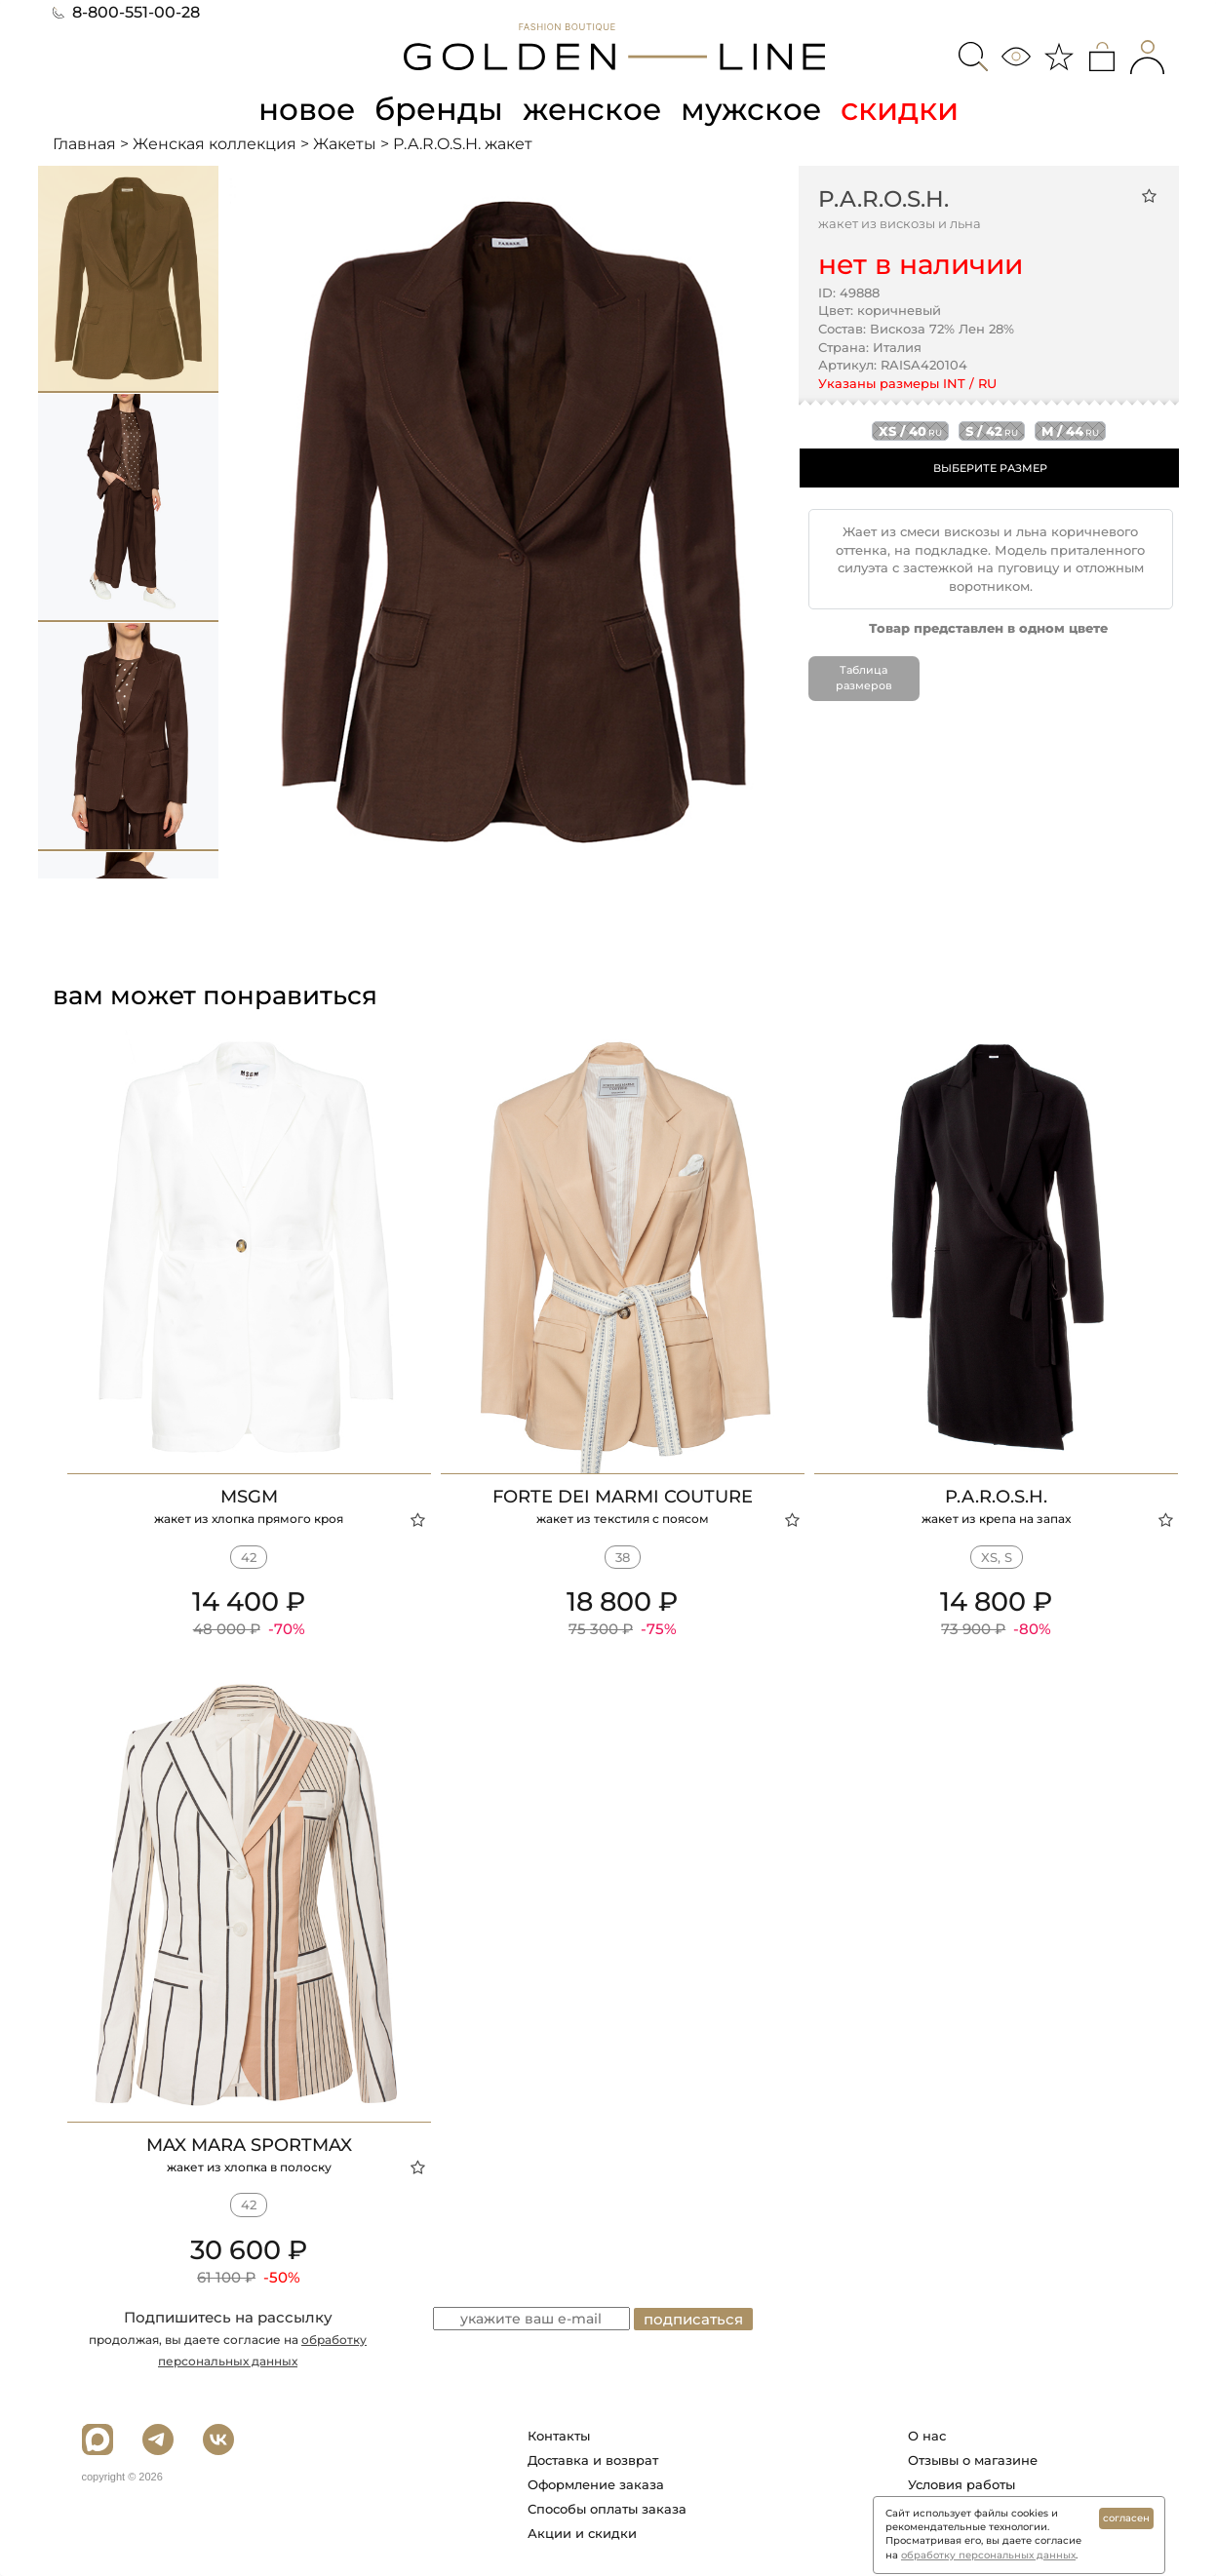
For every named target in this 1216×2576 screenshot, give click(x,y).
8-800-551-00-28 (126, 12)
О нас (927, 2435)
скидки (904, 109)
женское (593, 109)
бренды (438, 109)
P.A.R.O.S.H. (883, 198)
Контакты (559, 2435)
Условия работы (961, 2484)
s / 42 (991, 431)
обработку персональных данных (988, 2555)
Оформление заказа (596, 2484)
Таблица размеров (863, 677)
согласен (1126, 2518)
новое (304, 109)
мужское (755, 109)
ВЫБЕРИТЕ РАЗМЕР (990, 468)
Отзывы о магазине (973, 2460)
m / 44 (1070, 431)
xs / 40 (910, 431)
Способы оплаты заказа (607, 2509)
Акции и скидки (582, 2533)
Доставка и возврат (593, 2460)
